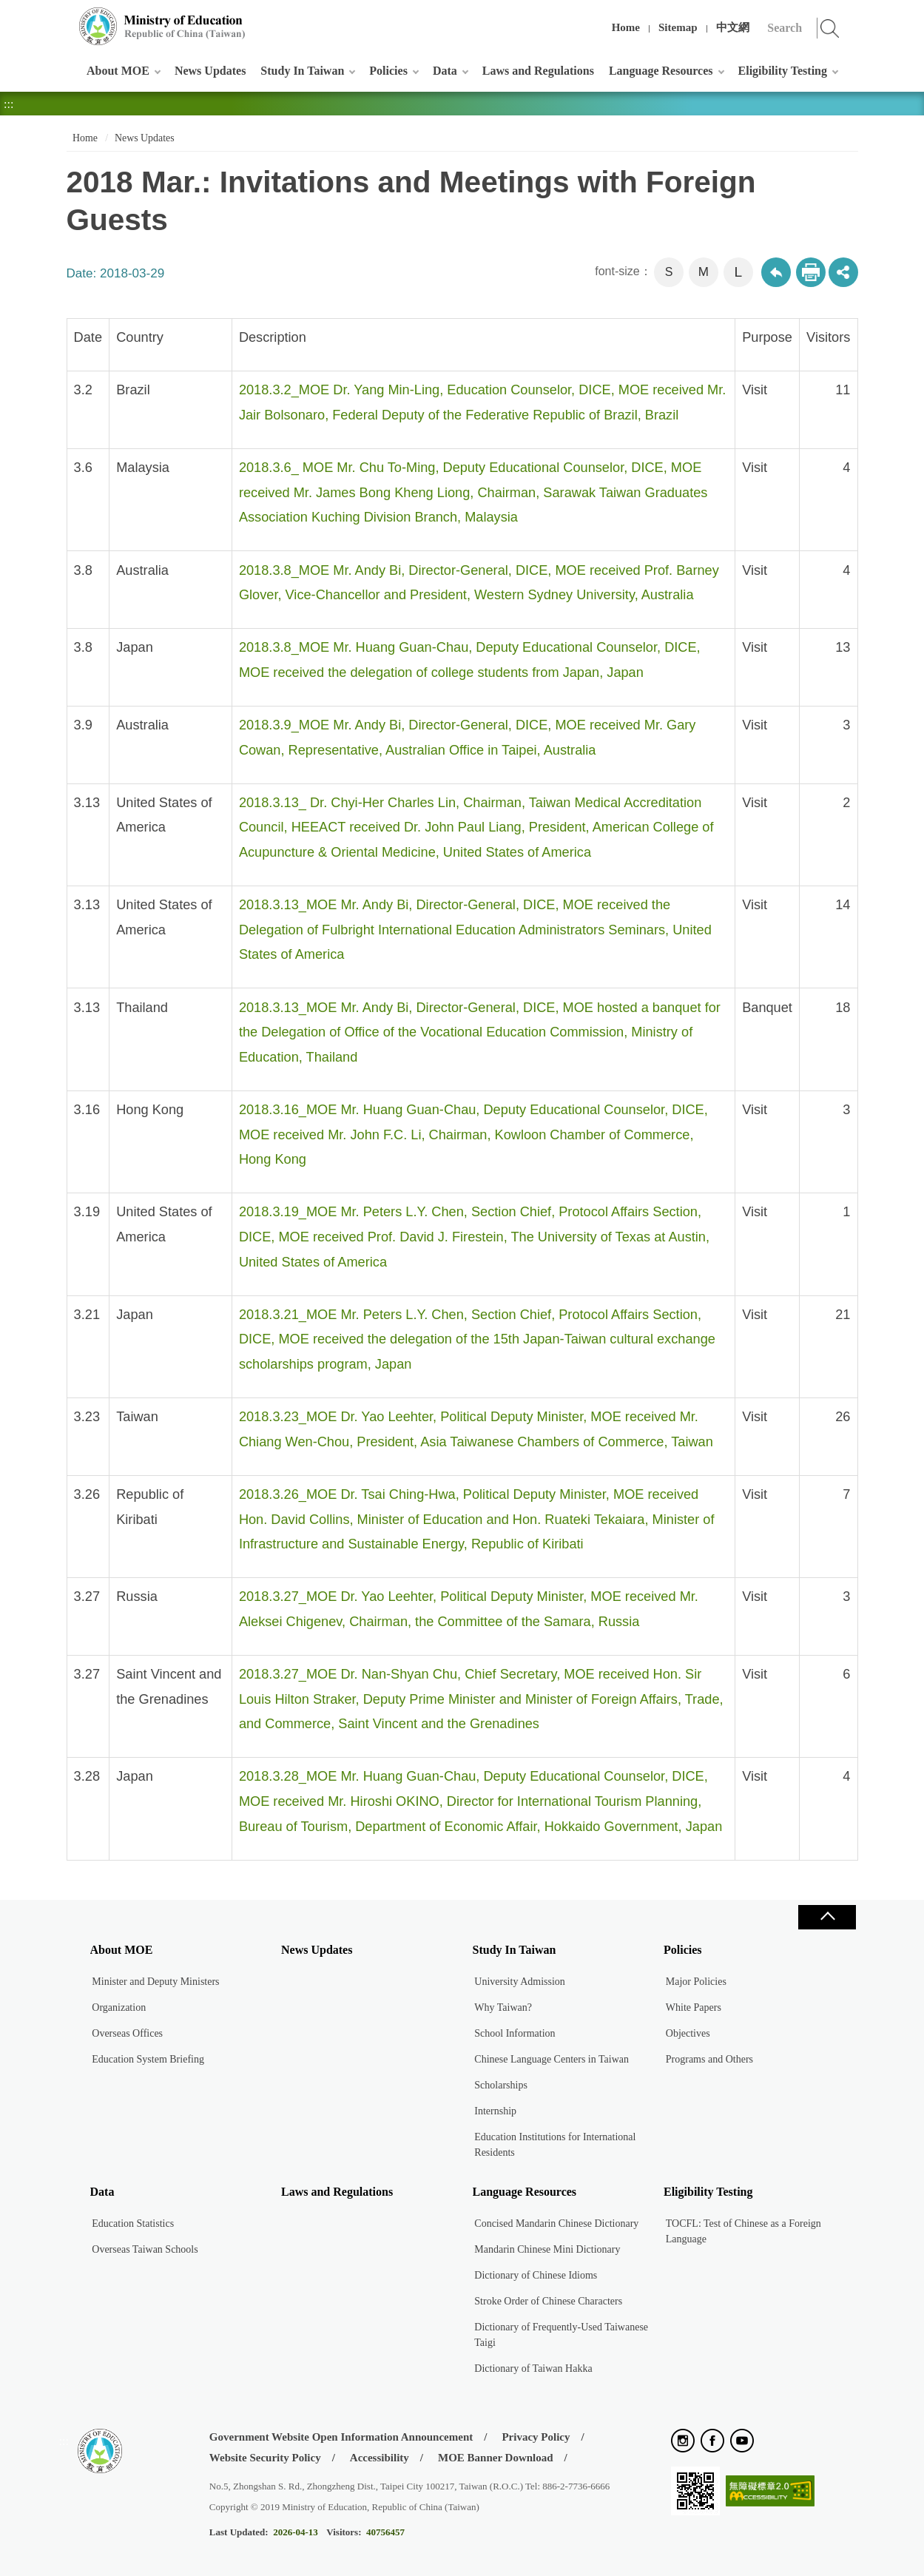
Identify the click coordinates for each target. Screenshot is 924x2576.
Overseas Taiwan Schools (145, 2249)
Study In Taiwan (302, 70)
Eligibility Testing (782, 70)
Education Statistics (133, 2223)
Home (626, 27)
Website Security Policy (265, 2458)
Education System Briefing (148, 2059)
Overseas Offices (127, 2033)
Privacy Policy (536, 2437)
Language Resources (661, 70)
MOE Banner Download (495, 2458)
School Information (514, 2033)
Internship (495, 2111)
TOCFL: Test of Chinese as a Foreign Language (743, 2231)
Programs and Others (709, 2059)
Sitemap (678, 27)
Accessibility (379, 2458)
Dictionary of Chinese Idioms (535, 2275)
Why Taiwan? (503, 2007)
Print (811, 272)
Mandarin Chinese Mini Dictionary (547, 2249)
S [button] (669, 272)
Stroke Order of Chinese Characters (548, 2301)
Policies (388, 70)
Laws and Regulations (538, 70)
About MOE (118, 70)
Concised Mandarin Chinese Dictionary (556, 2223)
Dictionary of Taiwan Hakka (533, 2368)
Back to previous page (776, 272)
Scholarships (500, 2085)
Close (827, 1917)
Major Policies (696, 1981)
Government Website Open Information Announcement (341, 2437)
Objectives (688, 2033)
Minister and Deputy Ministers (155, 1981)
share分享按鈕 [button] (843, 272)
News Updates (210, 70)
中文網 (732, 27)
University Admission (519, 1981)
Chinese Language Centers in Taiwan (551, 2059)
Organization (119, 2007)
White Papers (693, 2007)
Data (445, 70)
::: (64, 18)
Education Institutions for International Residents (554, 2144)
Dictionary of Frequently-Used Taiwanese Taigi (561, 2335)
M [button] (703, 272)
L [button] (738, 272)
